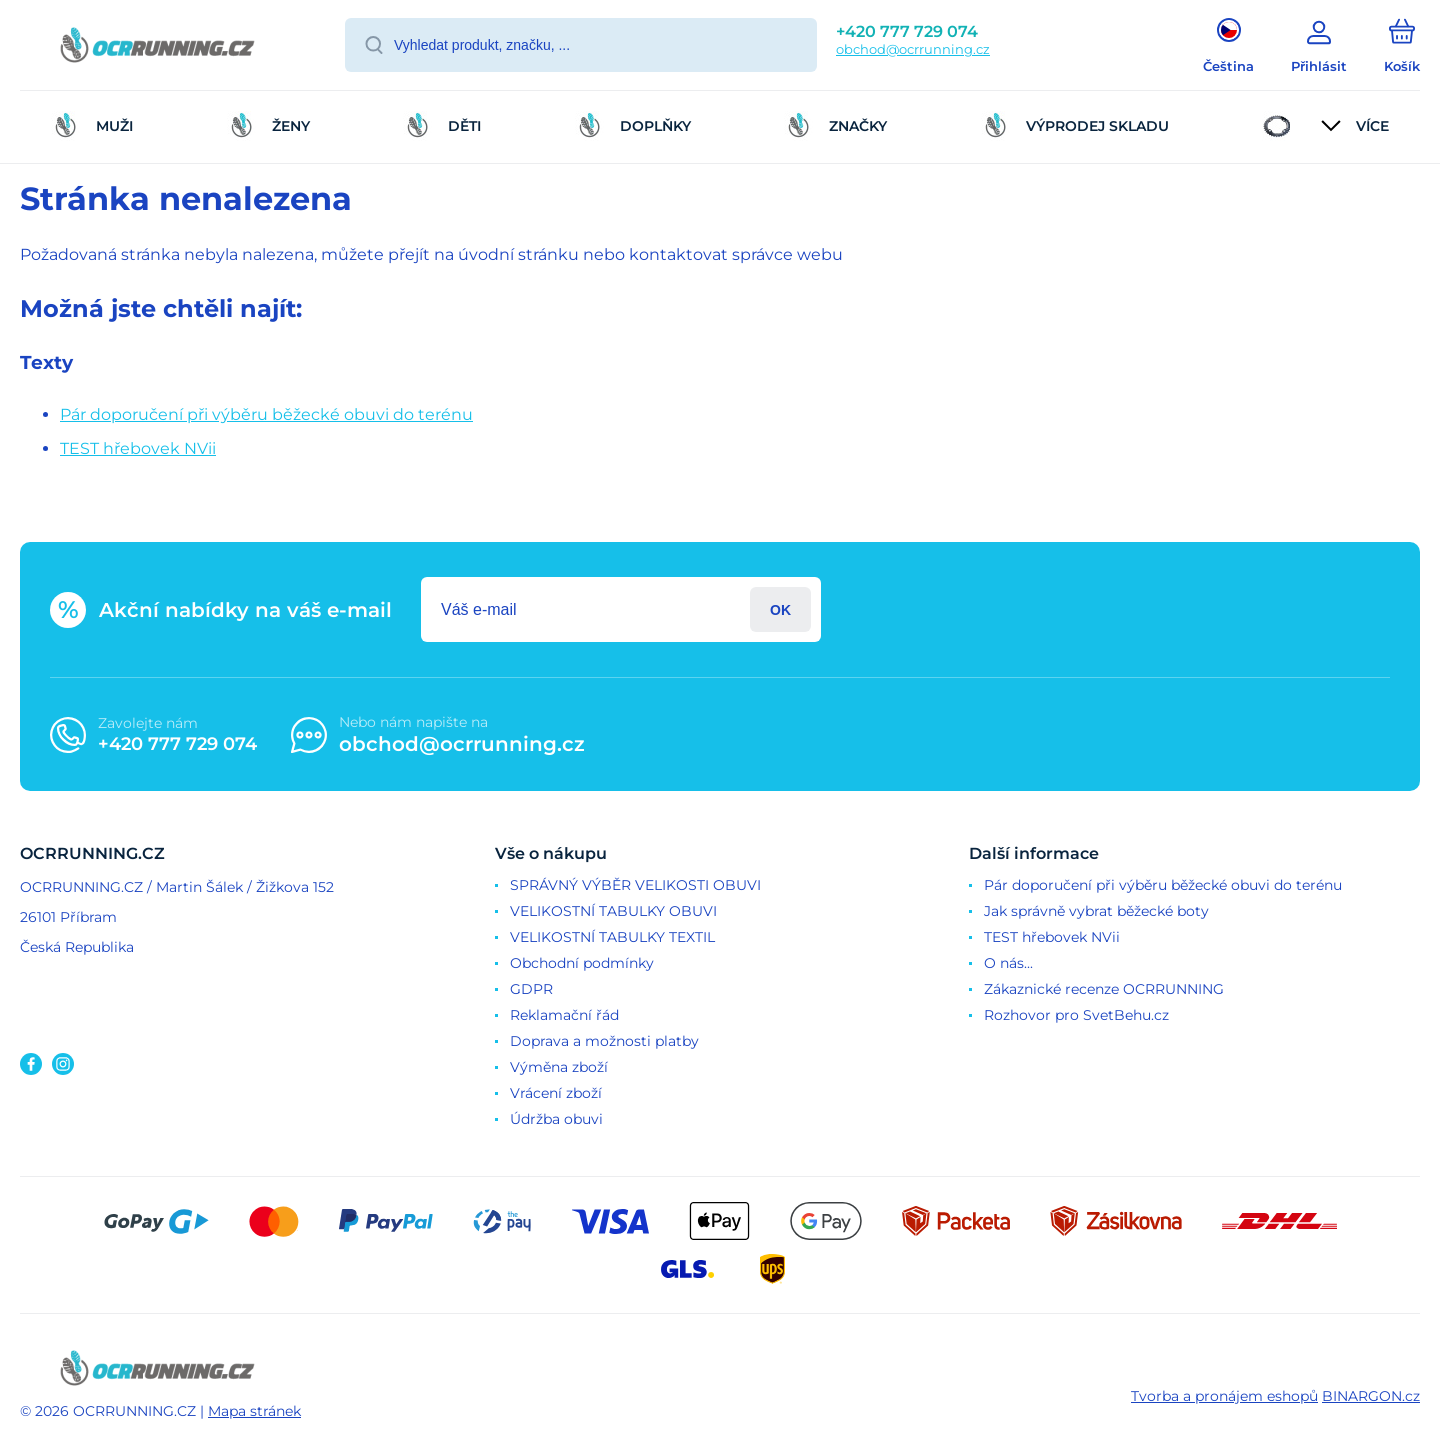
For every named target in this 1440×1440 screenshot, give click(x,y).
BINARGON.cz (1371, 1396)
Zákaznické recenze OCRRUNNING (1104, 989)
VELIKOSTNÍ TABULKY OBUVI (613, 911)
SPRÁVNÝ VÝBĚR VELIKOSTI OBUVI (635, 885)
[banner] (157, 48)
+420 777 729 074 (907, 31)
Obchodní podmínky (582, 963)
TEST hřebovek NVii (138, 448)
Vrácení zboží (556, 1093)
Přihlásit (780, 609)
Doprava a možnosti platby (604, 1041)
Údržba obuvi (556, 1119)
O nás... (1008, 963)
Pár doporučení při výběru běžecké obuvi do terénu (266, 414)
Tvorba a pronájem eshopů (1224, 1396)
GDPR (531, 989)
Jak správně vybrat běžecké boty (1096, 911)
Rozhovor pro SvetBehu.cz (1076, 1015)
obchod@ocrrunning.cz (913, 49)
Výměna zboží (559, 1067)
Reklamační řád (564, 1015)
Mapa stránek (254, 1411)
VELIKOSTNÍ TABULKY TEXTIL (612, 937)
